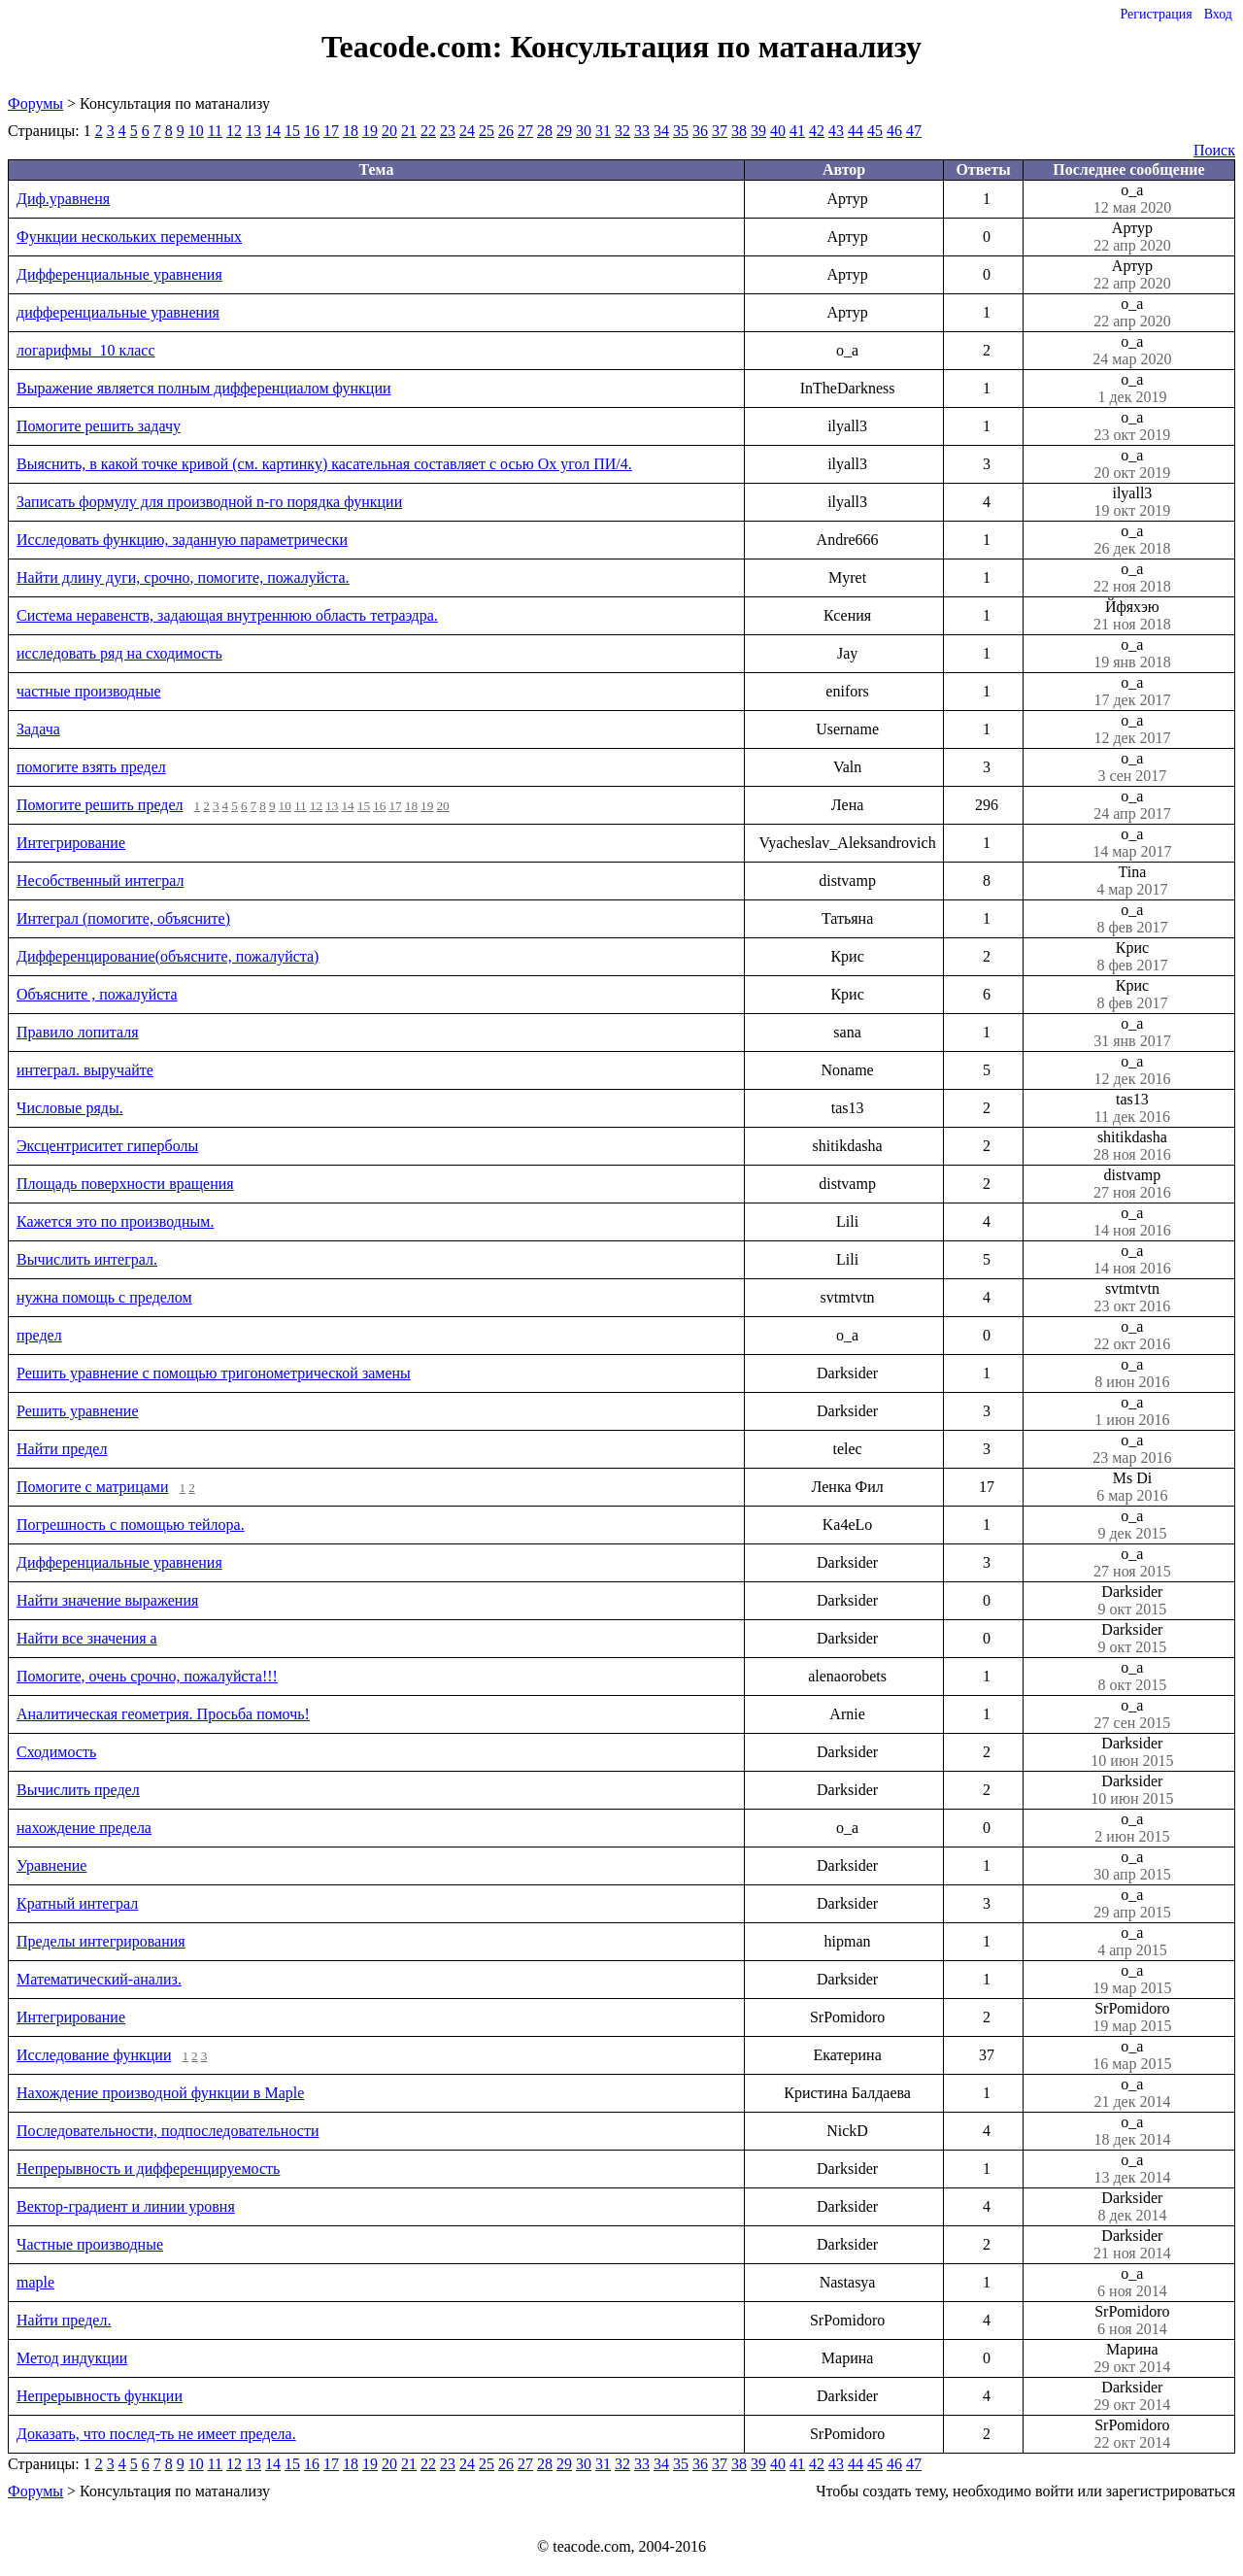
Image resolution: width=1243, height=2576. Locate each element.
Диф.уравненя (63, 198)
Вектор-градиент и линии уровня (126, 2206)
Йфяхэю (1132, 615)
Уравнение (51, 1865)
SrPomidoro (1132, 2017)
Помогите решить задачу (99, 426)
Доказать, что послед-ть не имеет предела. (156, 2433)
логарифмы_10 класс (86, 350)
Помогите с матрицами (93, 1486)
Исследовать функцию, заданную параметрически (182, 539)
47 (914, 130)
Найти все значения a (87, 1638)
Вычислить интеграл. (87, 1259)
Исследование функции (94, 2055)
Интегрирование (71, 842)
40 (778, 130)
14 (273, 130)
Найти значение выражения (107, 1600)
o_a (1132, 199)
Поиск (1214, 150)
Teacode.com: (415, 46)
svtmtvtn (1132, 1297)
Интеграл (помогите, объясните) (123, 918)
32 (622, 130)
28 (545, 130)
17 (331, 130)
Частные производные (90, 2244)
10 (196, 130)
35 (681, 130)
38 (739, 130)
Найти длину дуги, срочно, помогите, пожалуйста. (183, 577)
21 (409, 130)
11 (215, 130)
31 (603, 130)
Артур (1132, 237)
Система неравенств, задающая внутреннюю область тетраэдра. (227, 615)
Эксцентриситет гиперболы (107, 1145)
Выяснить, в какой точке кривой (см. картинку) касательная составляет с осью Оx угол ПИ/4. (324, 464)
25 (486, 130)
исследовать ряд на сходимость (119, 653)
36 (700, 130)
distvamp (1132, 1184)
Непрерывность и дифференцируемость (148, 2168)
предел (39, 1335)
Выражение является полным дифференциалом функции (204, 388)
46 (894, 130)
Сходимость (56, 1752)
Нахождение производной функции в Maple (160, 2093)
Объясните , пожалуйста (97, 994)
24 (467, 130)
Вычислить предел (78, 1789)
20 (389, 130)
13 (253, 130)
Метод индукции (72, 2358)
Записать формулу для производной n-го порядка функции (209, 501)
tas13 (1132, 1108)
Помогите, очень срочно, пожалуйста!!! (147, 1676)
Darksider (1132, 1600)
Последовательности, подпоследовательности (168, 2130)
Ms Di (1132, 1487)
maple (35, 2282)
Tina (1132, 881)
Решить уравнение (78, 1411)
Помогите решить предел (100, 805)
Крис (1132, 956)
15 (292, 130)
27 (525, 130)
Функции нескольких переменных (129, 236)
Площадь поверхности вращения (125, 1183)
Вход (1218, 14)
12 (234, 130)
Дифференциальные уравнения (119, 274)
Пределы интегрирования (101, 1941)
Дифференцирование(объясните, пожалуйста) (168, 956)
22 (428, 130)
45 (875, 130)
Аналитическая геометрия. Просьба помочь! (163, 1714)
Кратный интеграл (77, 1903)
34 (661, 130)
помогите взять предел (91, 767)
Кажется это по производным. (115, 1221)
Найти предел (62, 1449)
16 (311, 130)
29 (564, 130)
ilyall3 (1132, 502)
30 (583, 130)
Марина (1132, 2358)
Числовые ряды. (70, 1108)
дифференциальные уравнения (118, 312)
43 (836, 130)
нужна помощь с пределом (104, 1297)
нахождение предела (84, 1827)
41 (797, 130)
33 (642, 130)
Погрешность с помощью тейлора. (131, 1524)
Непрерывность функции (100, 2396)
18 (350, 130)
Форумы (35, 103)
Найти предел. (64, 2320)
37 (719, 130)
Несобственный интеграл (100, 880)
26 (506, 130)
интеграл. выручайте (85, 1070)
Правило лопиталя (78, 1032)
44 (855, 130)
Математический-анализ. (99, 1979)
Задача (38, 729)
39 (758, 130)
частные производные (89, 691)
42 (816, 130)
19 (370, 130)
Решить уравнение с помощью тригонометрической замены (214, 1373)
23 (447, 130)
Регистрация (1156, 14)
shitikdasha (1132, 1146)
